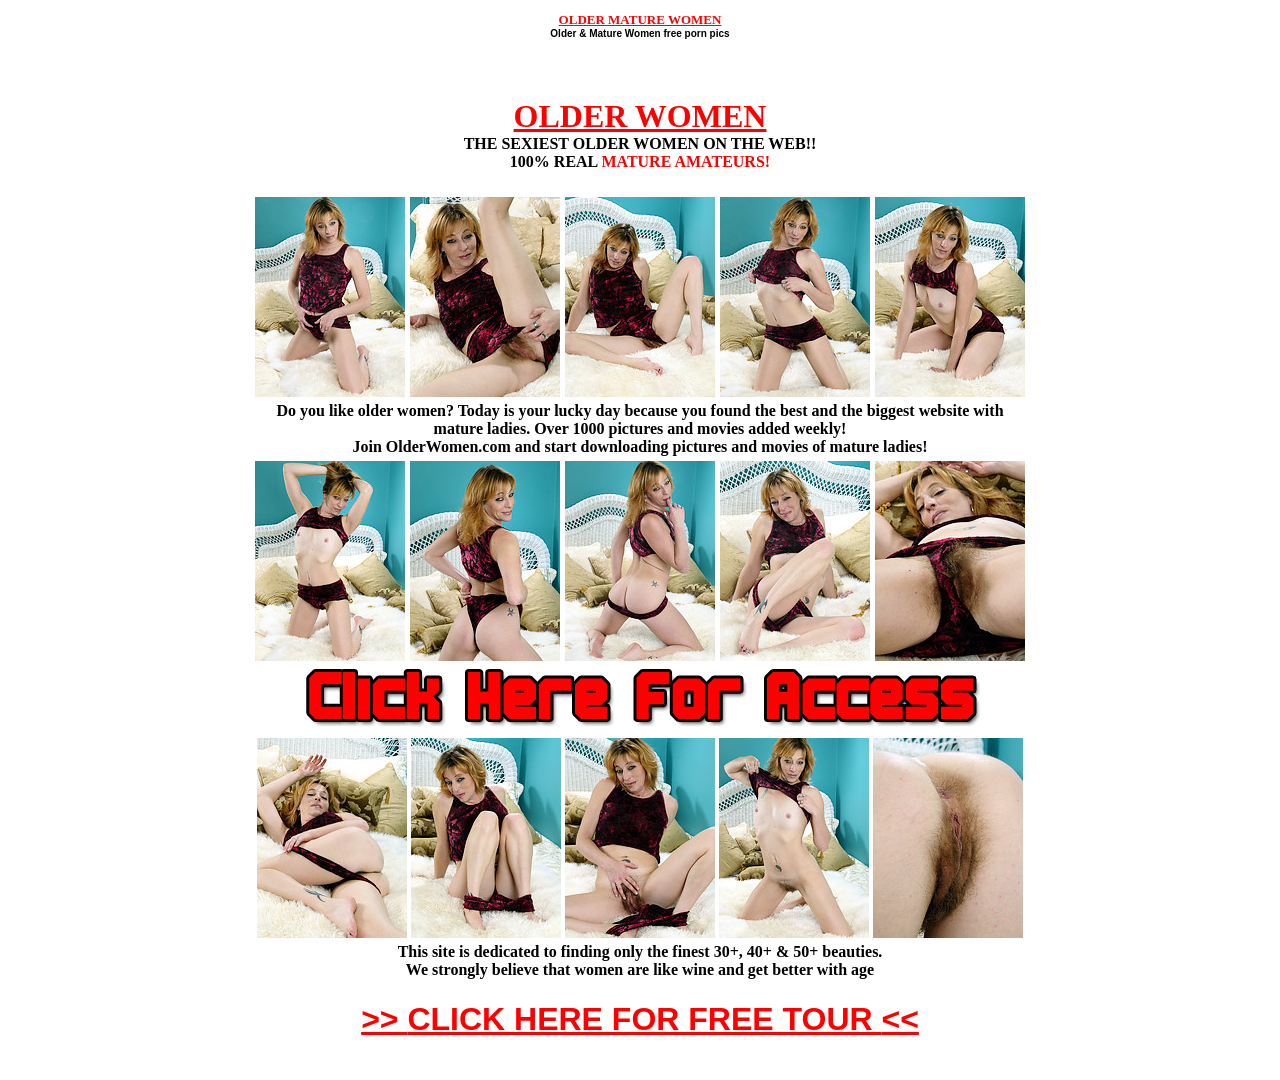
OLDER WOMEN (640, 116)
